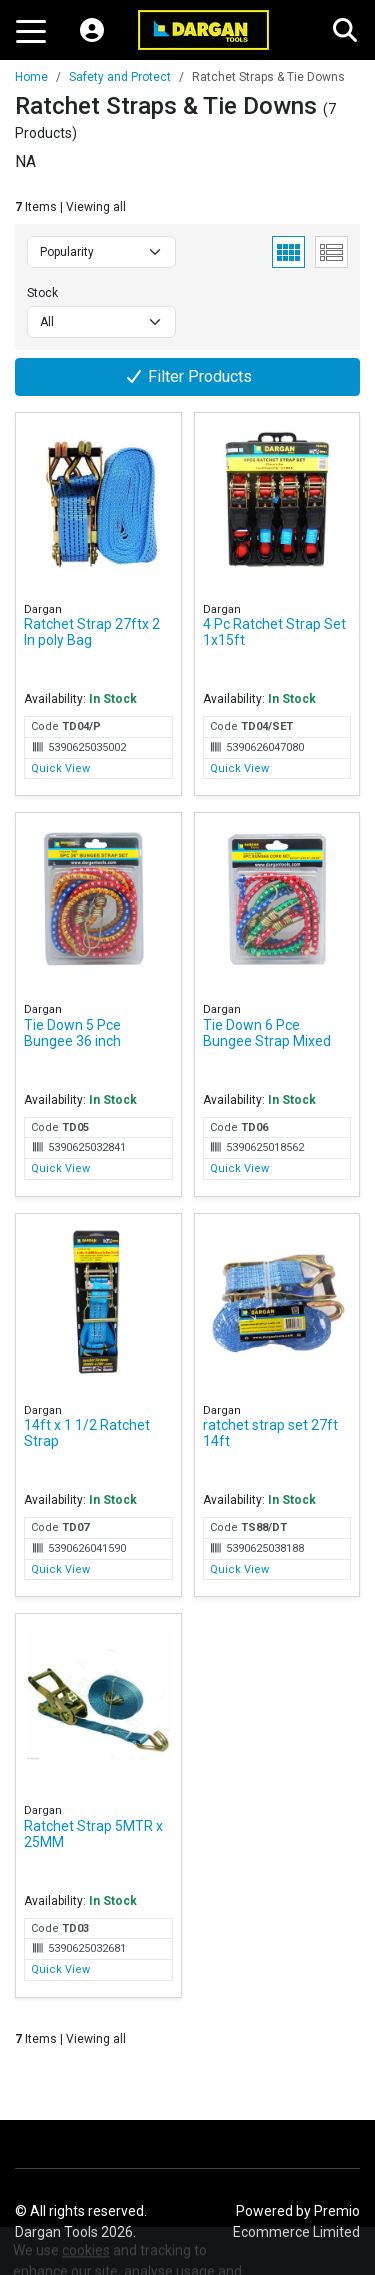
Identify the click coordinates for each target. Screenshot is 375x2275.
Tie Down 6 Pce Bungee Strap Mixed (267, 1033)
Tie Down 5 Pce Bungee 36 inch (72, 1033)
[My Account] (92, 30)
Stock (42, 293)
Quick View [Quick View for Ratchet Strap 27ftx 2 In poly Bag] (60, 768)
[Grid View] (288, 252)
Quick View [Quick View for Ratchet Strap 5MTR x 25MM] (60, 1969)
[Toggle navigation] (31, 30)
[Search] (345, 30)
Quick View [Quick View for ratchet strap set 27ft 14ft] (239, 1569)
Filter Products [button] (188, 376)
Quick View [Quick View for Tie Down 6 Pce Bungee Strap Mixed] (239, 1168)
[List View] (331, 252)
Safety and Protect (120, 77)
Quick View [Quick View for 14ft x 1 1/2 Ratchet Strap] (60, 1569)
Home (31, 77)
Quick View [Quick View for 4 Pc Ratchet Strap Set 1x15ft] (239, 768)
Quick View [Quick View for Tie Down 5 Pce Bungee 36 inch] (60, 1168)
